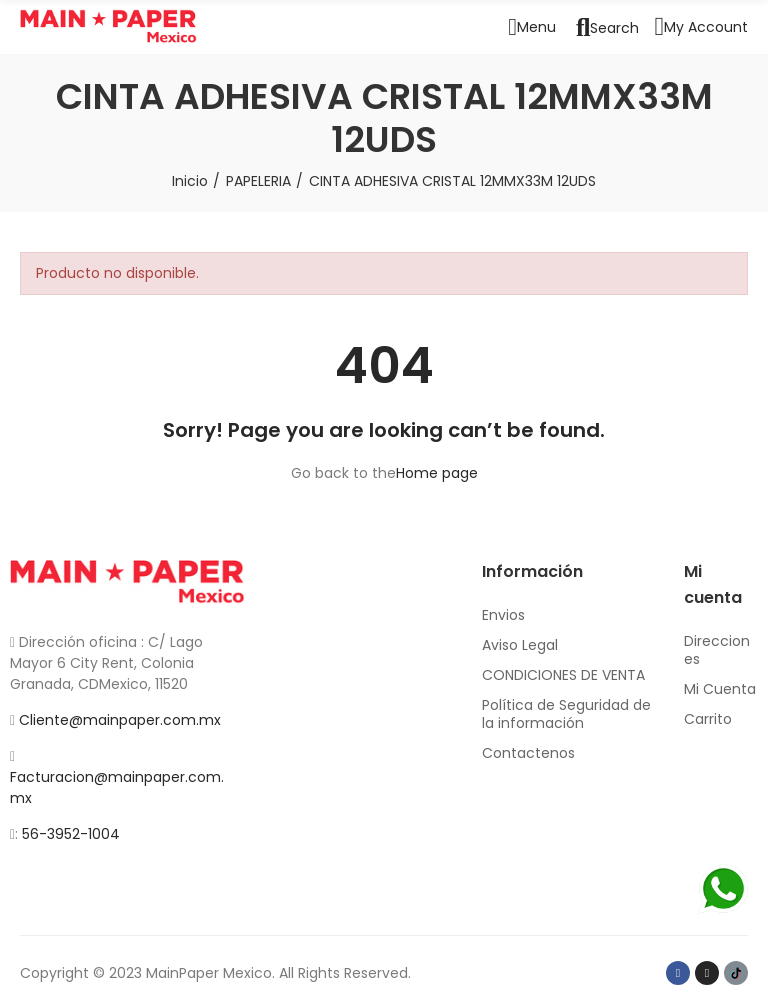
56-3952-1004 (71, 834)
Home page (437, 473)
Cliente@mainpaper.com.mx (120, 720)
